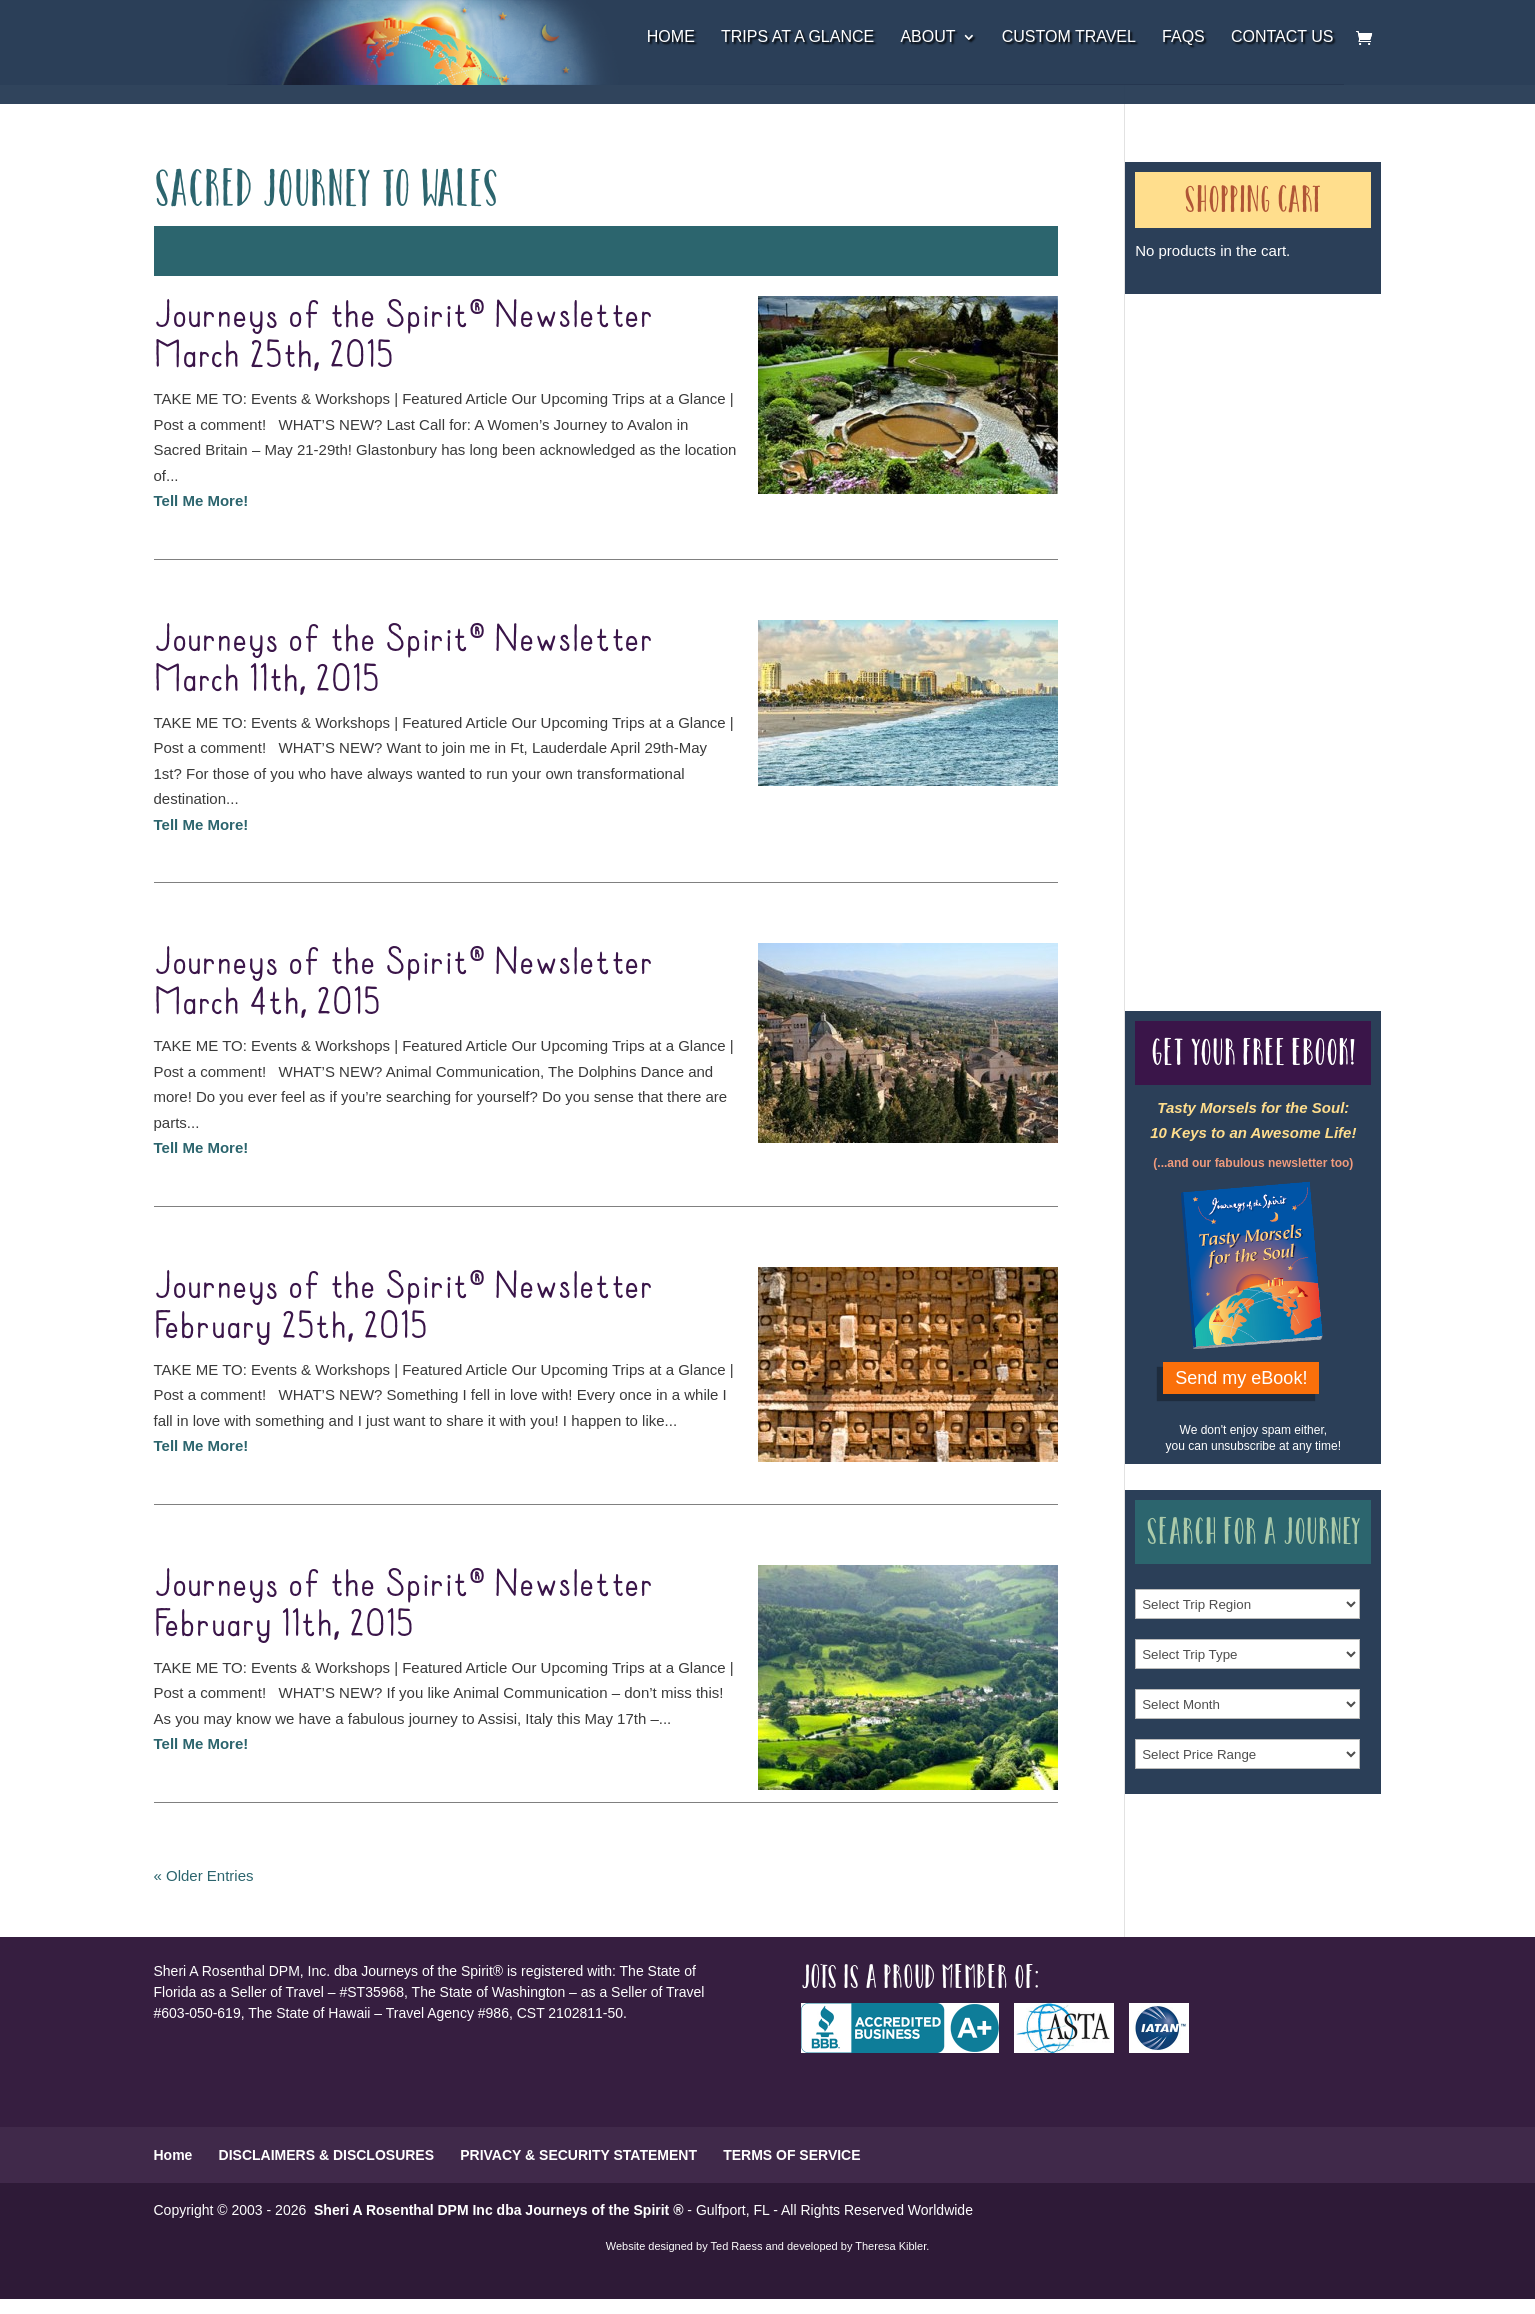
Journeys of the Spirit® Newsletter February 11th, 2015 (403, 1605)
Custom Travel (1069, 37)
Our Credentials (1177, 616)
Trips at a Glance (797, 37)
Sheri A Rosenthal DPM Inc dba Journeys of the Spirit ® (498, 2210)
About (927, 37)
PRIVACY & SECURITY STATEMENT (578, 2155)
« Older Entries (204, 1875)
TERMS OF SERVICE (791, 2155)
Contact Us (1282, 37)
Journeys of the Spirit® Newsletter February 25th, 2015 (403, 1307)
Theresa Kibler (890, 2246)
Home (671, 37)
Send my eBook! (1241, 1378)
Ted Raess (737, 2246)
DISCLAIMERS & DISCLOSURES (326, 2155)
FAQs (1183, 37)
